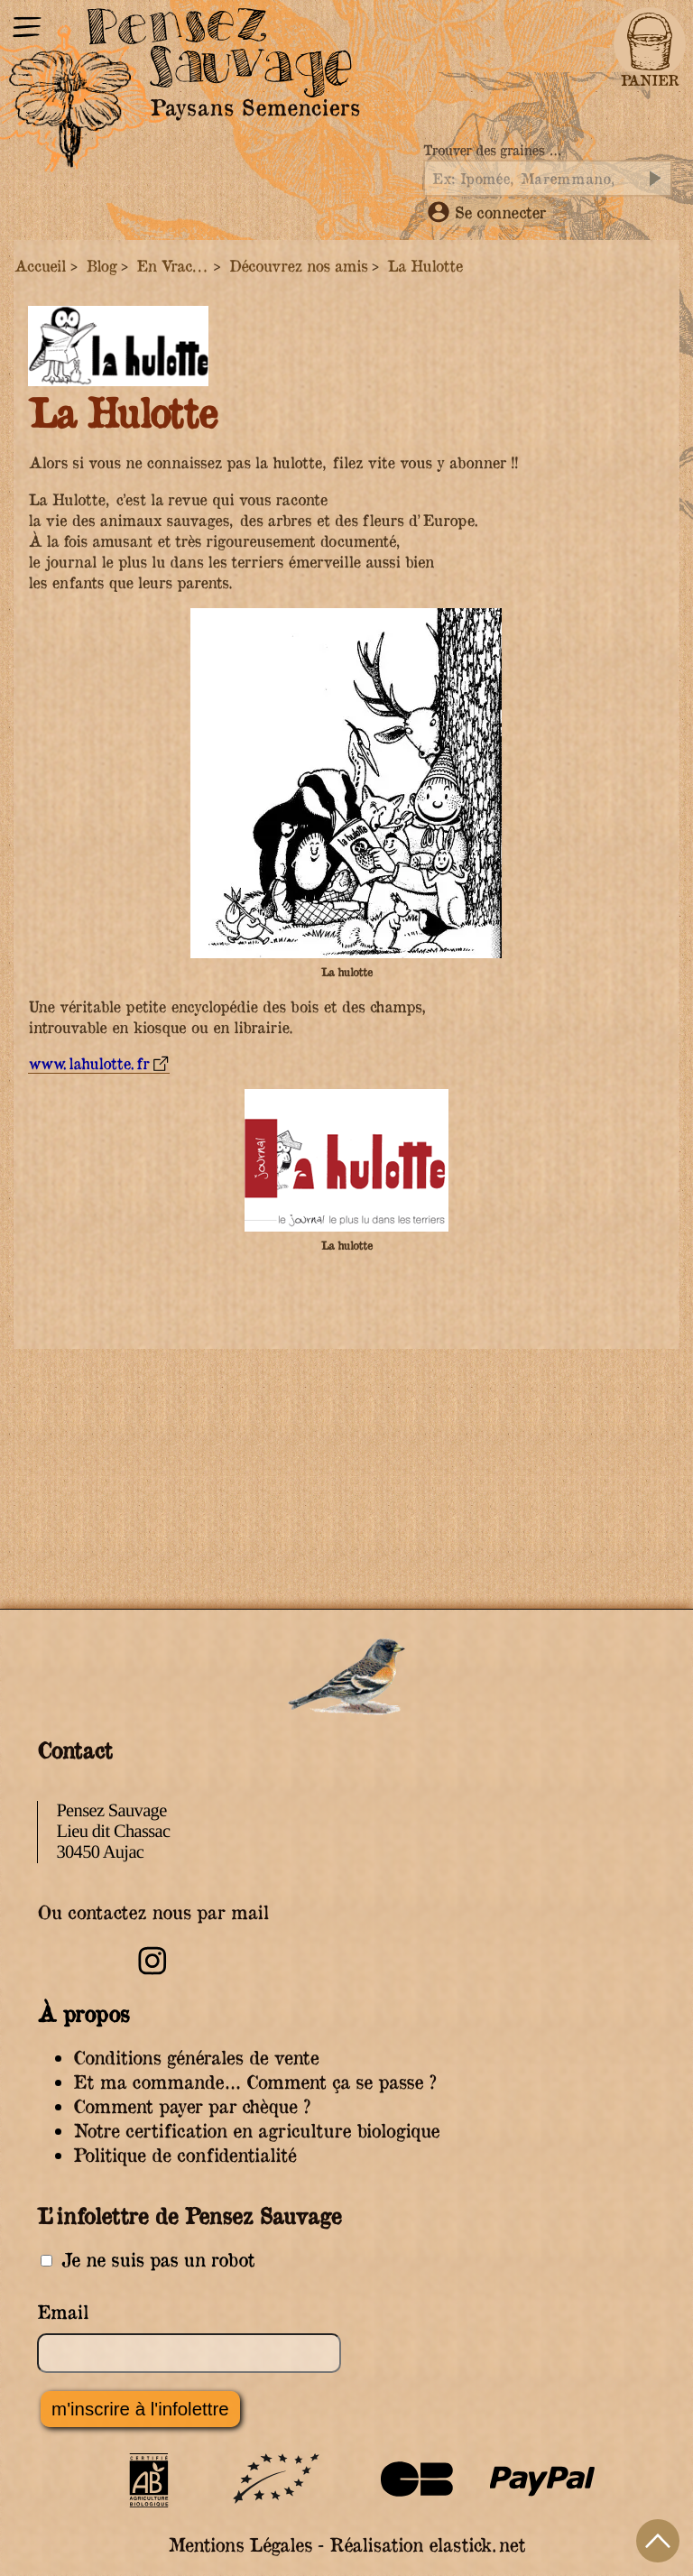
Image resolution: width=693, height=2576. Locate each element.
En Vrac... (172, 265)
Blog (101, 265)
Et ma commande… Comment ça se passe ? (254, 2082)
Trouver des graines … (492, 150)
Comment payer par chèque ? (191, 2106)
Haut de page (657, 2540)
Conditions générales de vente (196, 2057)
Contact (74, 1749)
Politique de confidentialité (184, 2155)
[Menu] (27, 29)
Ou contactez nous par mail (153, 1912)
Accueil (39, 265)
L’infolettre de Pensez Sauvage (189, 2215)
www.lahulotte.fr (88, 1063)
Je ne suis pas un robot (147, 2259)
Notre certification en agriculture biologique (256, 2130)
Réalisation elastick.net (427, 2545)
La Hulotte (424, 265)
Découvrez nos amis (298, 265)
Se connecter (487, 212)
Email (62, 2312)
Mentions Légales (239, 2545)
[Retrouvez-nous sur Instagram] (152, 1972)
